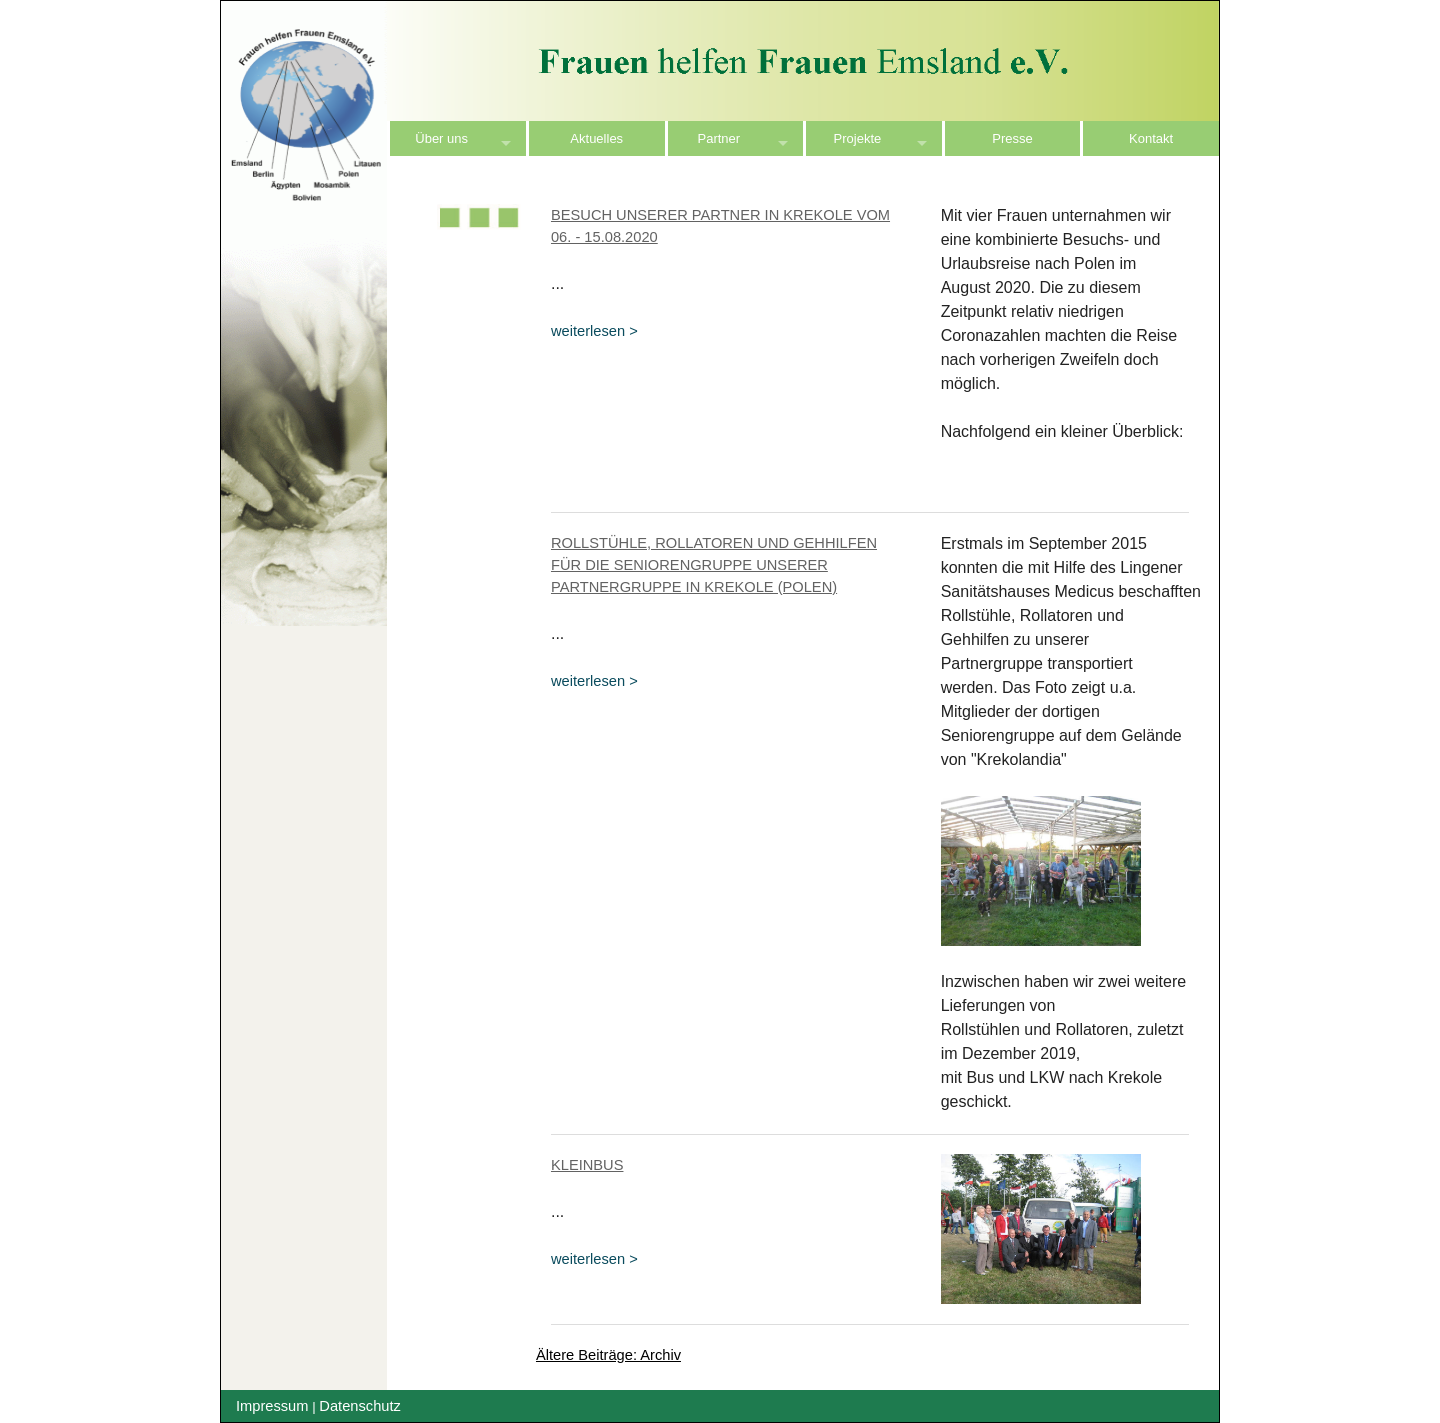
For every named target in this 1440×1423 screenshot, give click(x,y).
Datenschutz (359, 1406)
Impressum (272, 1406)
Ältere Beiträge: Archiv (608, 1355)
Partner (719, 138)
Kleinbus (587, 1165)
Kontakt (1151, 138)
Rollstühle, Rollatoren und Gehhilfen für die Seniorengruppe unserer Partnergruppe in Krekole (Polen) (714, 565)
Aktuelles (596, 138)
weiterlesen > (594, 331)
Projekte (858, 138)
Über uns (441, 138)
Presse (1012, 138)
